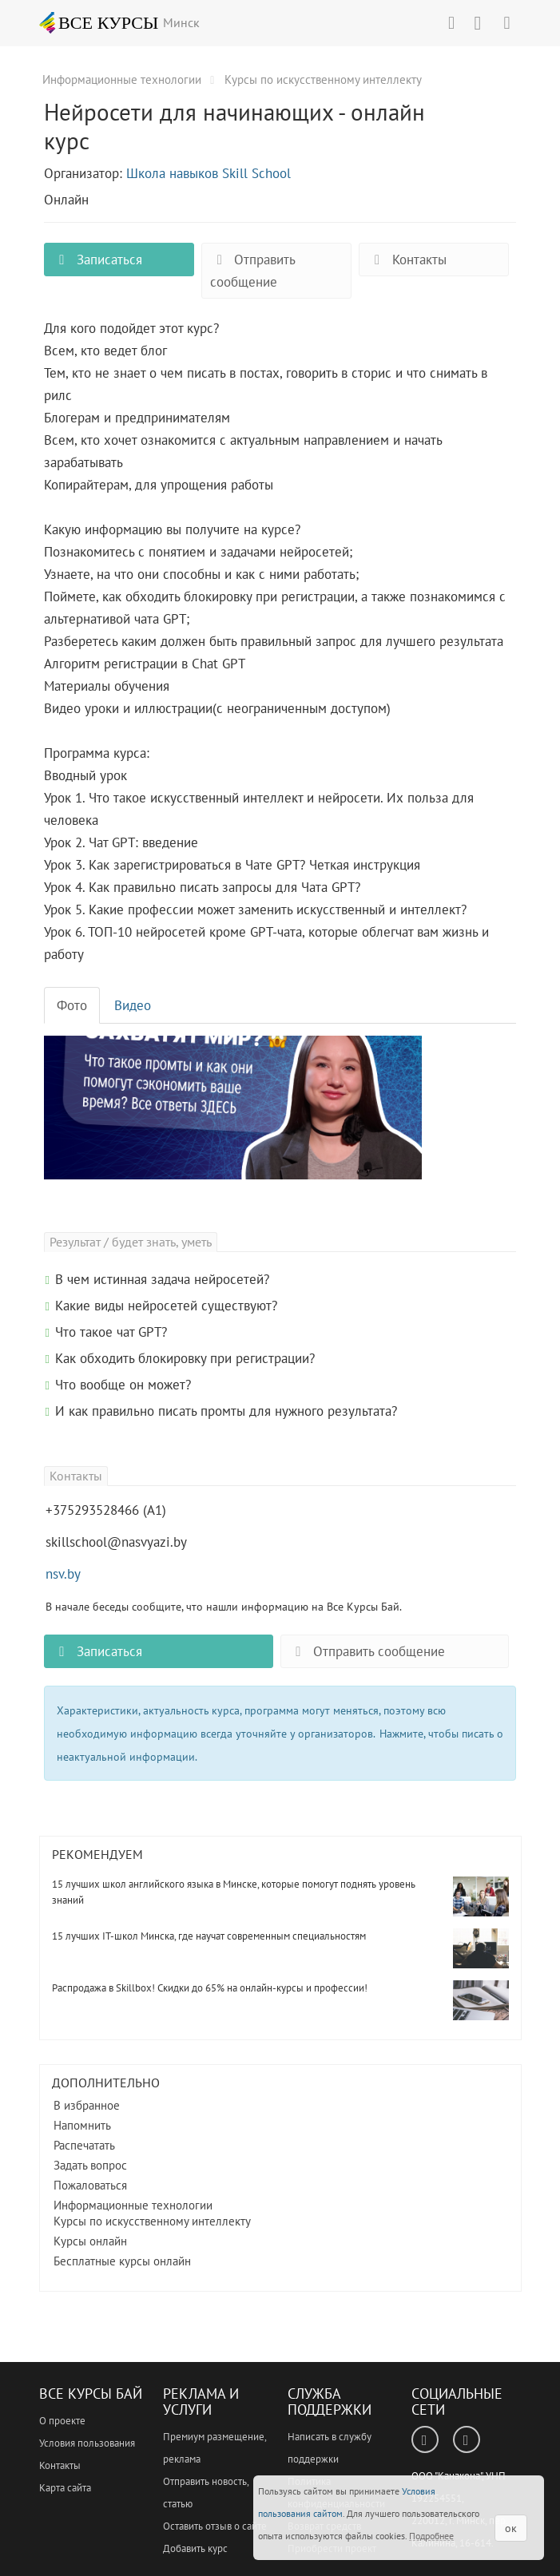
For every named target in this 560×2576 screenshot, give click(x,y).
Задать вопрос (90, 2165)
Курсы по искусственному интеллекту (152, 2221)
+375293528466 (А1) (106, 1510)
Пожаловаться (90, 2185)
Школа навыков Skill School (208, 173)
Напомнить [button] (82, 2125)
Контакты (406, 259)
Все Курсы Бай (90, 2393)
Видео (132, 1005)
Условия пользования (87, 2443)
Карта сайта (65, 2488)
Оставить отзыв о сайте (215, 2526)
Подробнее (431, 2536)
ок (511, 2528)
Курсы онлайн (90, 2241)
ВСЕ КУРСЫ (99, 22)
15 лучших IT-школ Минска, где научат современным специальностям (209, 1936)
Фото (72, 1005)
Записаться (97, 259)
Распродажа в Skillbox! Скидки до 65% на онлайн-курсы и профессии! (209, 1988)
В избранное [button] (87, 2105)
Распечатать (84, 2145)
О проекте (62, 2420)
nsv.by (63, 1574)
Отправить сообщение (253, 271)
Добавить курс (195, 2548)
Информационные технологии (133, 2205)
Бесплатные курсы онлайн (122, 2261)
